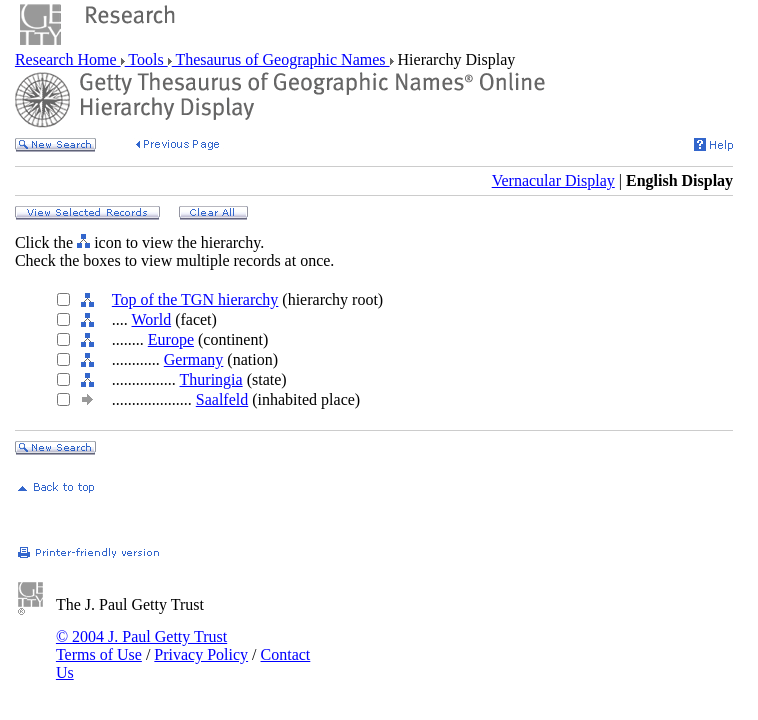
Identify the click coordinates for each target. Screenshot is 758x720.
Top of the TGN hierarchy (195, 299)
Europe (171, 339)
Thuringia (211, 379)
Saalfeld (222, 399)
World (152, 319)
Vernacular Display (553, 180)
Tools (146, 59)
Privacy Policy (201, 654)
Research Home (68, 59)
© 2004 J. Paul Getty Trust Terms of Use (141, 645)
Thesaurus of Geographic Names (281, 59)
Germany (194, 359)
